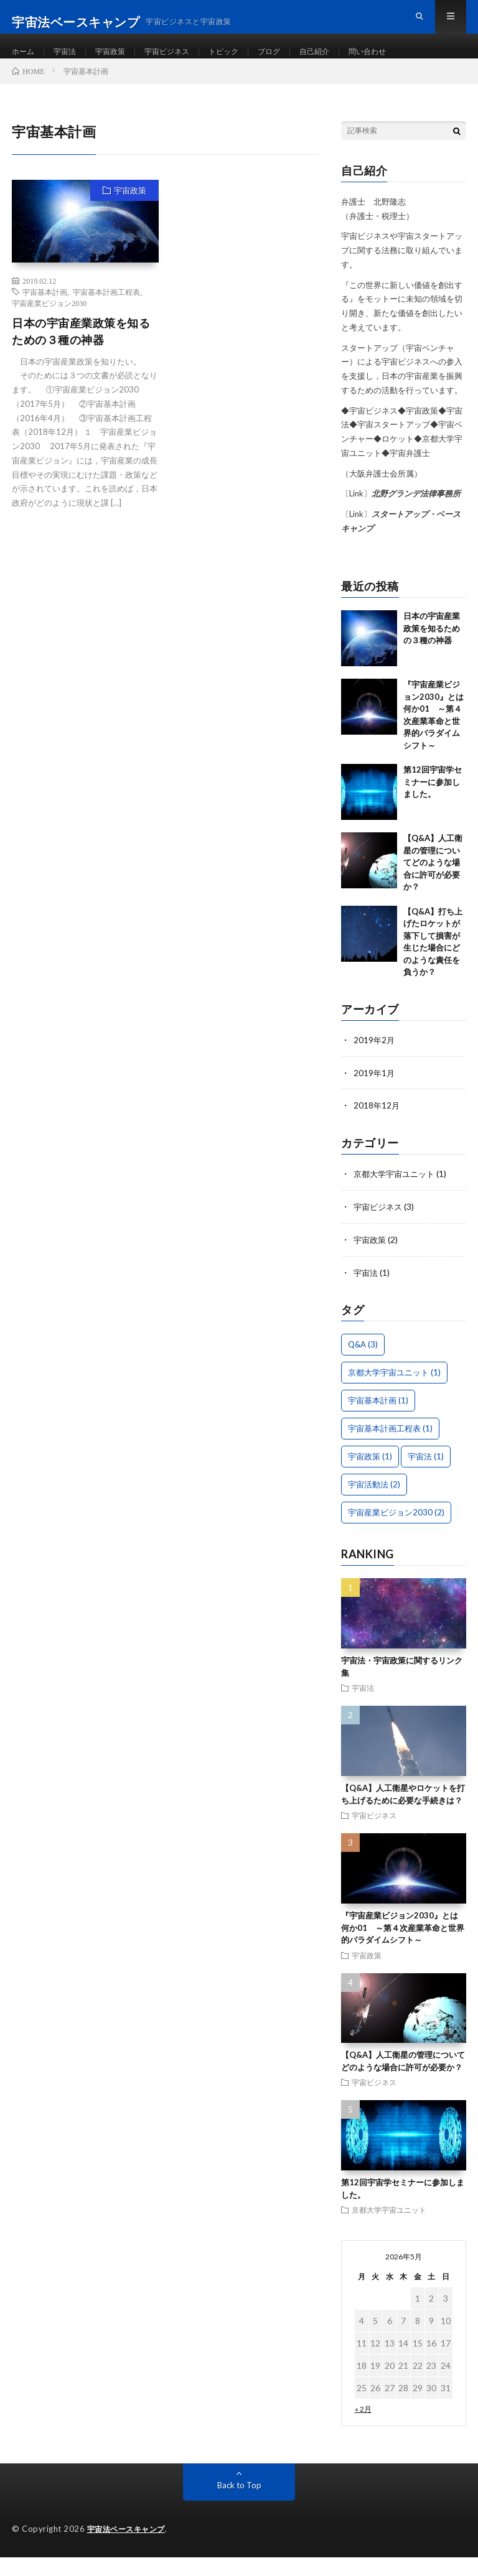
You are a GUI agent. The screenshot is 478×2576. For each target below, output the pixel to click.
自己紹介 (345, 62)
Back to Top (239, 2504)
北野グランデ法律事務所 (416, 516)
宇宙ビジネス (183, 62)
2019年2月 (375, 1062)
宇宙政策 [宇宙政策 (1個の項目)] (370, 1476)
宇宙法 (70, 62)
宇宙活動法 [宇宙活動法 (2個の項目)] (374, 1504)
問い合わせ (404, 62)
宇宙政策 (120, 62)
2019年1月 (375, 1094)
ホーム (25, 62)
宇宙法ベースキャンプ (129, 2548)
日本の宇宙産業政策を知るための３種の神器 (81, 353)
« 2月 (363, 2428)
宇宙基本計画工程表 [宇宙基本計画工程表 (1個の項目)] (390, 1448)
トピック (245, 62)
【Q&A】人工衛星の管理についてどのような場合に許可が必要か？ (432, 885)
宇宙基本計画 (44, 314)
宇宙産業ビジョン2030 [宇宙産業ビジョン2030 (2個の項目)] (396, 1532)
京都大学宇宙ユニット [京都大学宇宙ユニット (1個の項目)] (394, 1392)
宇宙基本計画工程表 (106, 314)
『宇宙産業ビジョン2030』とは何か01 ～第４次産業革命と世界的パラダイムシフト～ (402, 1947)
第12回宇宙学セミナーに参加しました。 (432, 805)
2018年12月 (377, 1127)
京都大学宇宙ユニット (397, 1194)
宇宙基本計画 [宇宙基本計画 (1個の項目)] (378, 1420)
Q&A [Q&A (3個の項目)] (363, 1364)
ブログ (296, 62)
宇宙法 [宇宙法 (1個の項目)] (426, 1476)
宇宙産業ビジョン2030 (49, 325)
